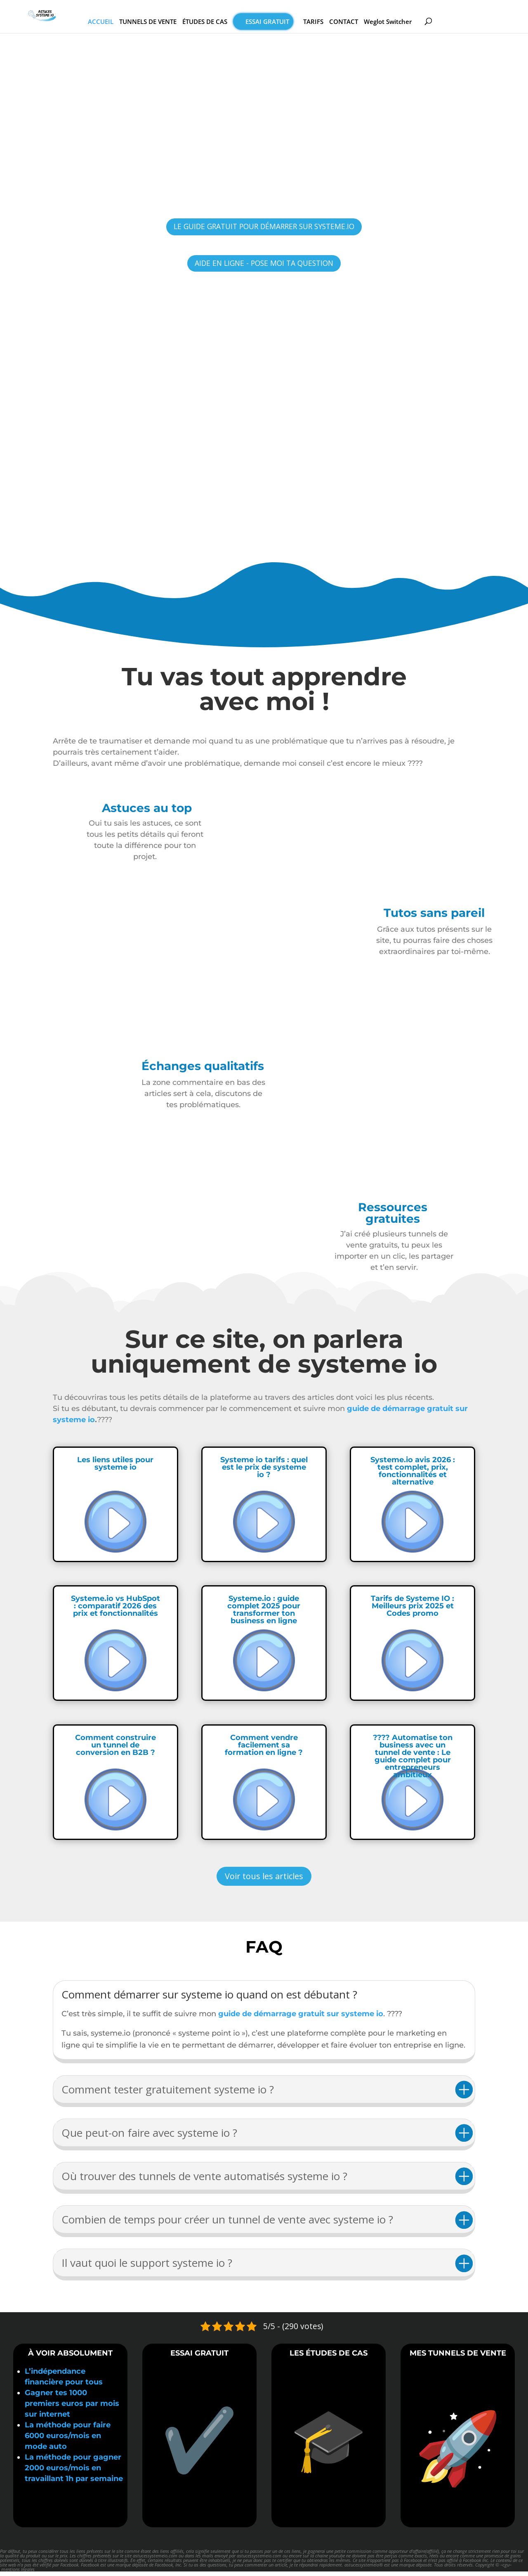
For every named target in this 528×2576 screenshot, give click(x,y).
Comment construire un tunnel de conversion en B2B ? (115, 1750)
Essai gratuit (292, 23)
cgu (505, 2569)
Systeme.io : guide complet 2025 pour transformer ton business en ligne (263, 1614)
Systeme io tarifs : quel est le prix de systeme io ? (264, 1472)
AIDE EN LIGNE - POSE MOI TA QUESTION (264, 266)
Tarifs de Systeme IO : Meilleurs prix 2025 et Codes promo (412, 1610)
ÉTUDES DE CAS (229, 23)
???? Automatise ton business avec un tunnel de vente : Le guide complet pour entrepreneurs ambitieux (413, 1761)
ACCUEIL (126, 23)
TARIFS (338, 23)
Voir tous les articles (264, 1880)
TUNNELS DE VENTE (173, 23)
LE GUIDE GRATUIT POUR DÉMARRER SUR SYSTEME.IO (264, 227)
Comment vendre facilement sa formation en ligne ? (264, 1750)
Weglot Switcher (413, 23)
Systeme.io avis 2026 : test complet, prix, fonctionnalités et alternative (412, 1475)
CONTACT (368, 23)
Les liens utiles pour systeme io (115, 1468)
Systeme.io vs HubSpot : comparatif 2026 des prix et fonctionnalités (115, 1610)
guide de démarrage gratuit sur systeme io (299, 2018)
